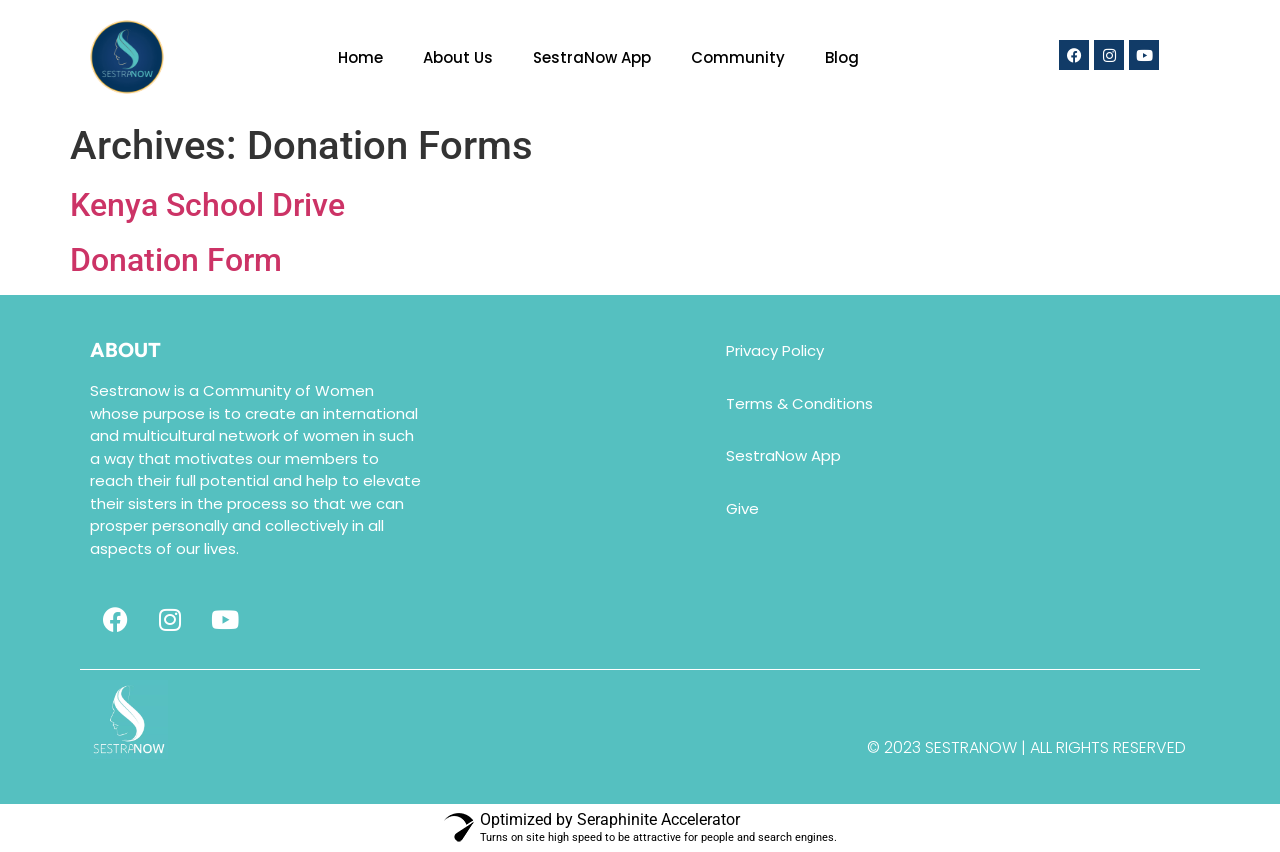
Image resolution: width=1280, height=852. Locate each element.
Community (738, 57)
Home (360, 57)
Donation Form (176, 260)
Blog (842, 57)
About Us (458, 57)
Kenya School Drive (207, 205)
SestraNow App (592, 57)
